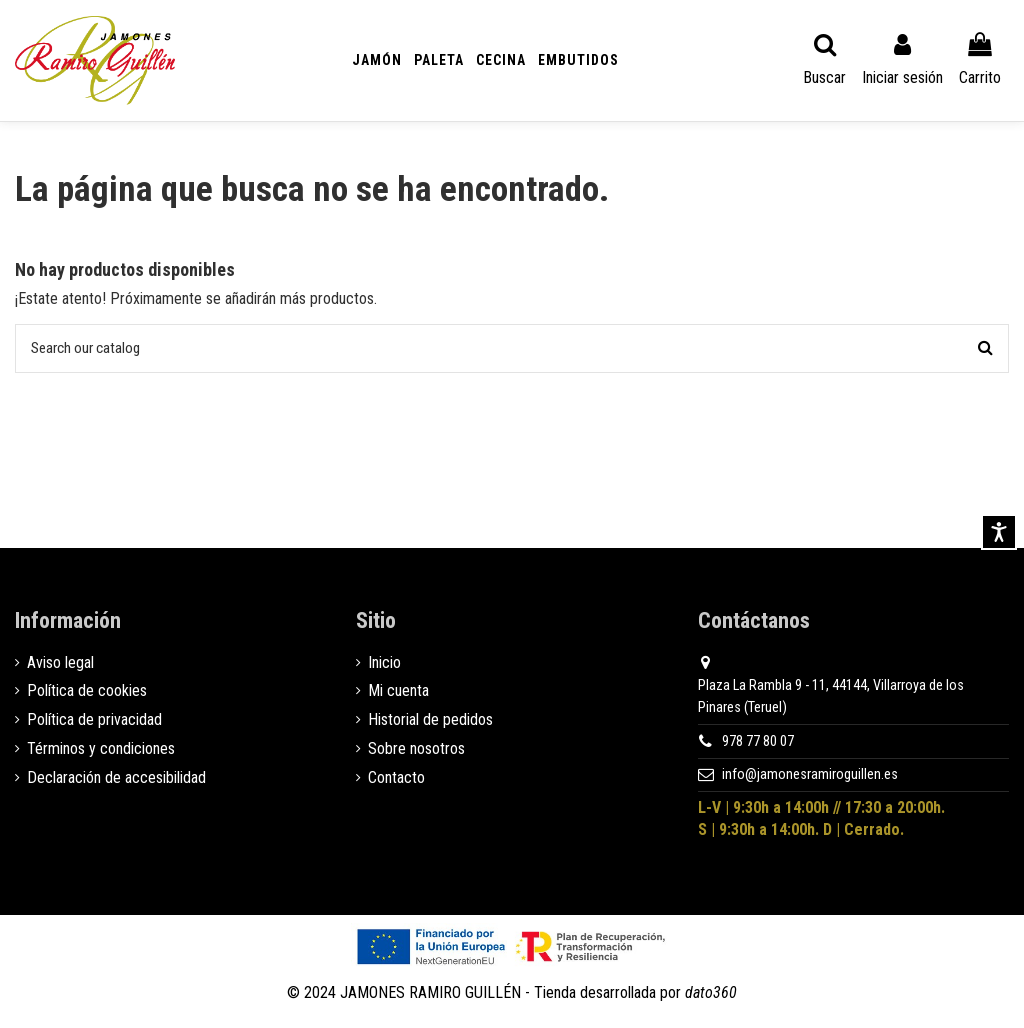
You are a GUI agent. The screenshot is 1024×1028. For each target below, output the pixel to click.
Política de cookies (87, 693)
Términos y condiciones (101, 750)
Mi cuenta (398, 693)
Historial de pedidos (430, 722)
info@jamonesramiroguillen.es (810, 777)
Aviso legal (60, 664)
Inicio (384, 664)
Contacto (396, 779)
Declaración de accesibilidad (116, 779)
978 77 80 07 (758, 743)
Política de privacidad (94, 722)
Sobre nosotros (416, 750)
